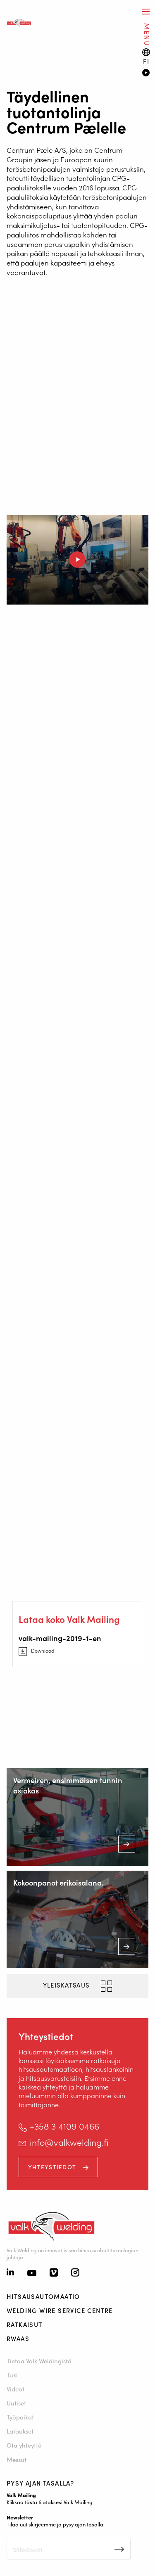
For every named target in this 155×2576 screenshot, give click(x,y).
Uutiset (16, 2402)
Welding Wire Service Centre (60, 2310)
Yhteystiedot (53, 2167)
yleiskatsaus (67, 1985)
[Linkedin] (10, 2272)
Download (42, 1650)
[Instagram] (75, 2273)
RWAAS (18, 2338)
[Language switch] (146, 56)
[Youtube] (31, 2273)
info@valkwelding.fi (69, 2142)
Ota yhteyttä (25, 2445)
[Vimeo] (54, 2273)
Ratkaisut (25, 2324)
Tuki (13, 2374)
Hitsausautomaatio (43, 2296)
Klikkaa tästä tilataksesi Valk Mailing (50, 2501)
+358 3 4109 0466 (64, 2126)
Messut (17, 2459)
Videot (15, 2388)
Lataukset (20, 2431)
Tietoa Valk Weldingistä (39, 2360)
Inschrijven (119, 2549)
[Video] (145, 73)
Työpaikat (20, 2416)
